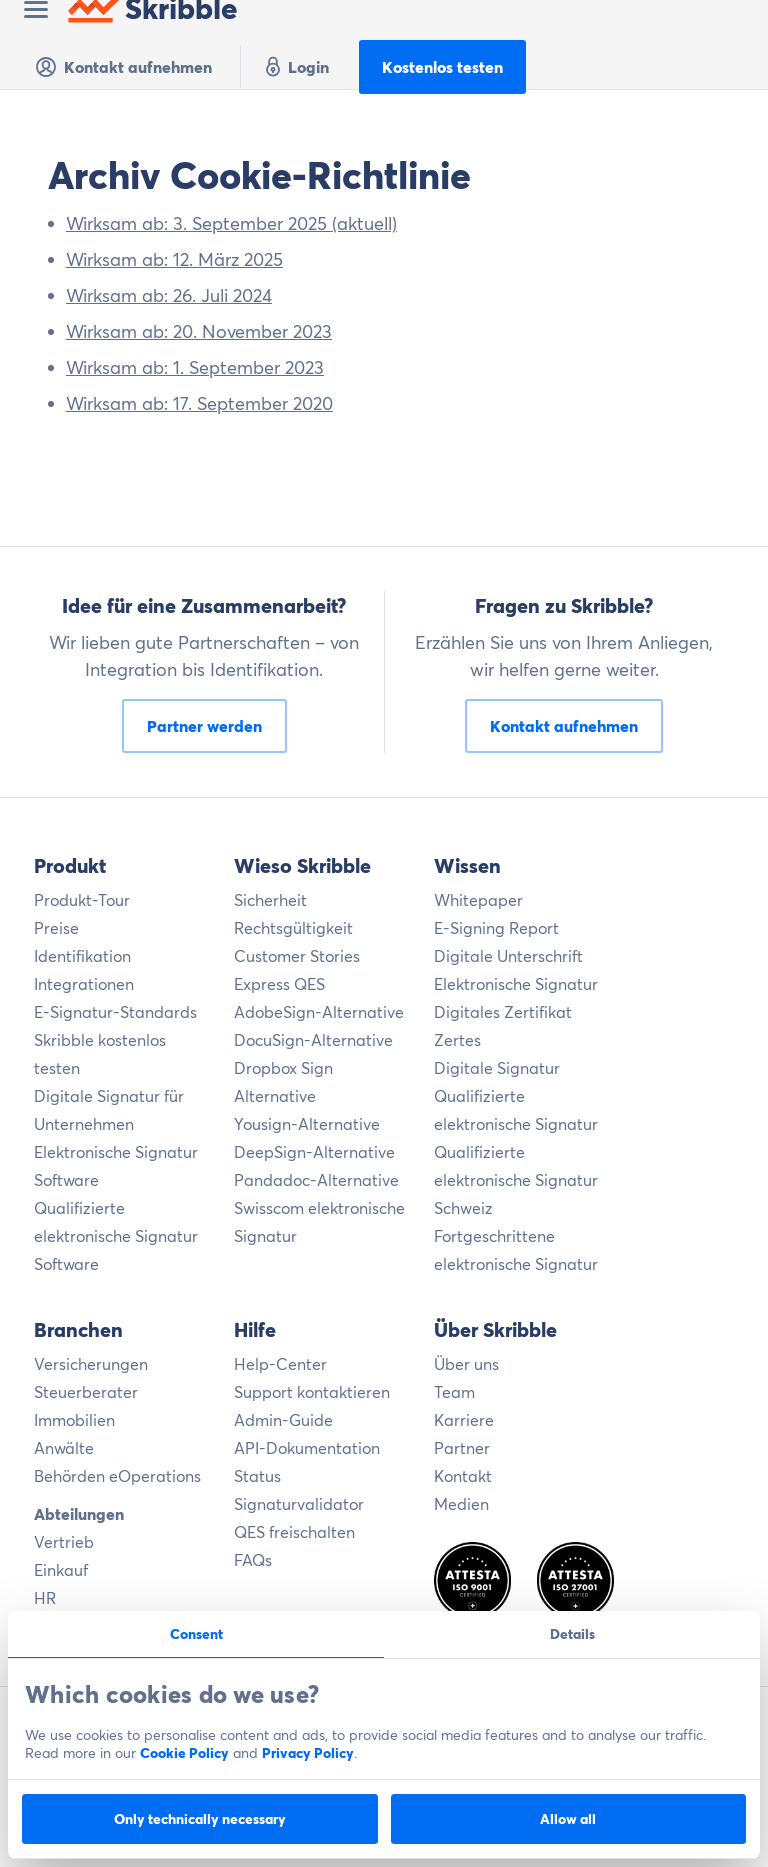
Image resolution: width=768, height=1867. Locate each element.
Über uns (466, 1364)
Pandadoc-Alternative (316, 1180)
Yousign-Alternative (307, 1124)
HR (45, 1598)
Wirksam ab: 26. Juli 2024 (169, 295)
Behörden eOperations (117, 1476)
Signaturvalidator (299, 1504)
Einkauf (61, 1570)
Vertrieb (64, 1542)
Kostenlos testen (442, 67)
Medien (461, 1504)
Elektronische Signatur (516, 984)
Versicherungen (91, 1364)
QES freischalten (294, 1532)
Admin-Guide (283, 1420)
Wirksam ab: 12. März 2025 (174, 259)
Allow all (568, 1819)
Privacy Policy (308, 1753)
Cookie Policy (184, 1753)
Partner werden (204, 726)
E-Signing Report (496, 928)
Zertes (457, 1040)
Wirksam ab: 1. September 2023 (195, 367)
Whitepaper (478, 900)
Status (257, 1476)
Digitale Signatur (497, 1068)
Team (454, 1392)
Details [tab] (572, 1634)
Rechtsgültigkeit (293, 928)
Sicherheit (270, 900)
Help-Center (280, 1364)
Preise (56, 928)
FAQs (253, 1560)
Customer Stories (297, 956)
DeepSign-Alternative (314, 1152)
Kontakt (463, 1476)
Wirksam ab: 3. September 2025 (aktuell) (231, 223)
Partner (462, 1448)
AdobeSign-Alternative (319, 1012)
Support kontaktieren (312, 1392)
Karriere (464, 1420)
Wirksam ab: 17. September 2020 (199, 403)
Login (295, 67)
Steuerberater (86, 1392)
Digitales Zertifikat (503, 1012)
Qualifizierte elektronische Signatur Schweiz (516, 1180)
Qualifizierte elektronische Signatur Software (116, 1236)
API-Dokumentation (307, 1448)
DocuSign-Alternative (313, 1040)
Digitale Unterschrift (508, 956)
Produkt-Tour (82, 900)
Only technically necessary (200, 1819)
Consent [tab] (196, 1634)
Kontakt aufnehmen (123, 67)
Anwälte (64, 1448)
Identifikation (82, 956)
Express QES (279, 984)
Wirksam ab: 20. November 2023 (199, 331)
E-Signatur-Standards (115, 1012)
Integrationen (84, 984)
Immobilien (74, 1420)
